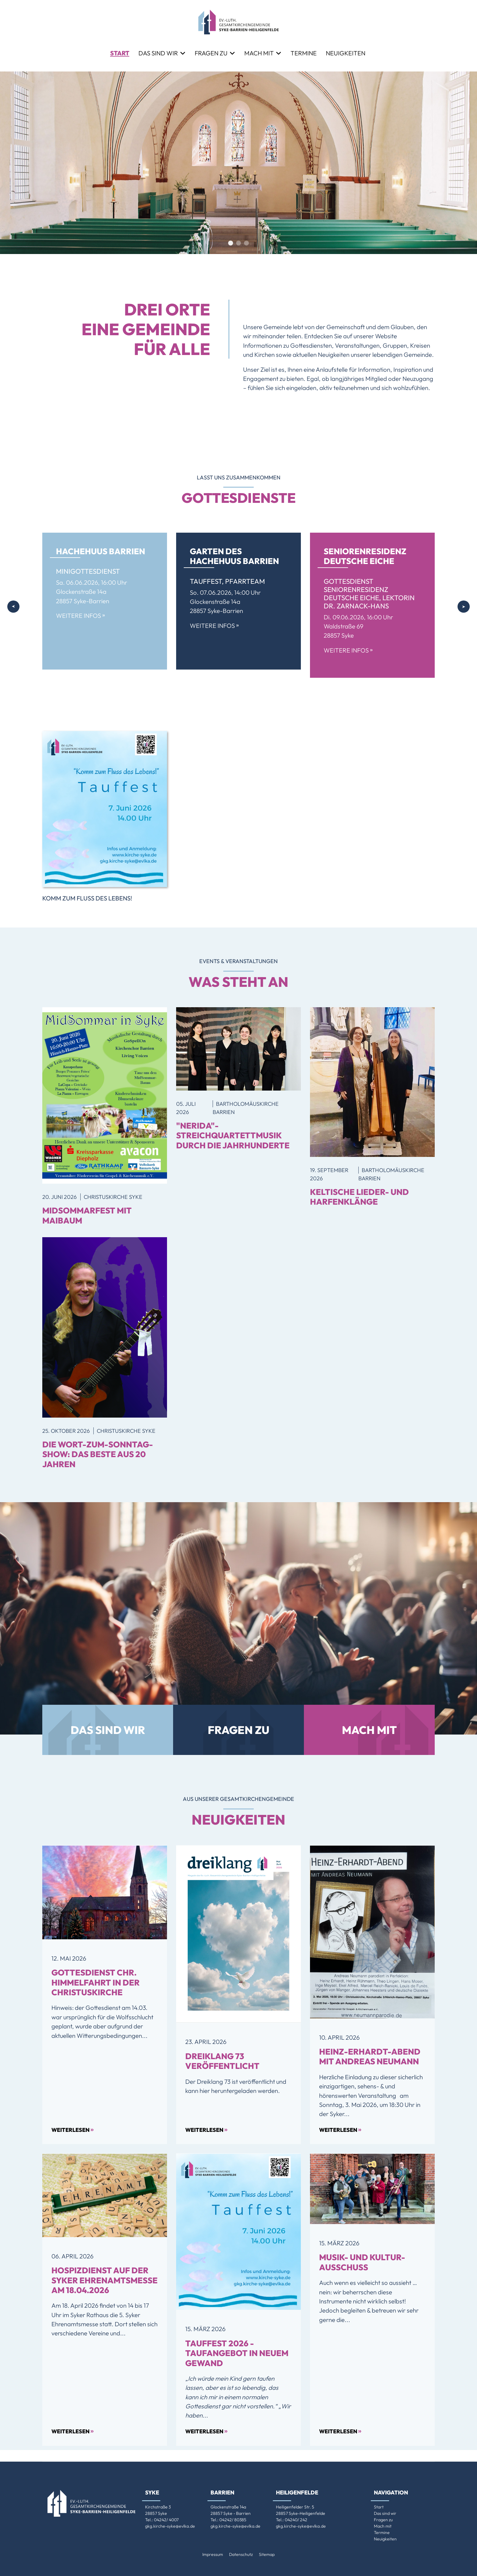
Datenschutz (241, 2554)
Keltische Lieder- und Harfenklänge (359, 1197)
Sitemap (267, 2554)
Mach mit (259, 53)
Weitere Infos (80, 615)
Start (119, 53)
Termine (304, 53)
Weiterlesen (72, 2129)
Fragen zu (211, 53)
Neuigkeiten (345, 53)
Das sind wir (158, 53)
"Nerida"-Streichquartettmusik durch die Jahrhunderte (233, 1135)
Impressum (212, 2554)
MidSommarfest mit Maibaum (87, 1215)
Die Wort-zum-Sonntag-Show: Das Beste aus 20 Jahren (97, 1454)
